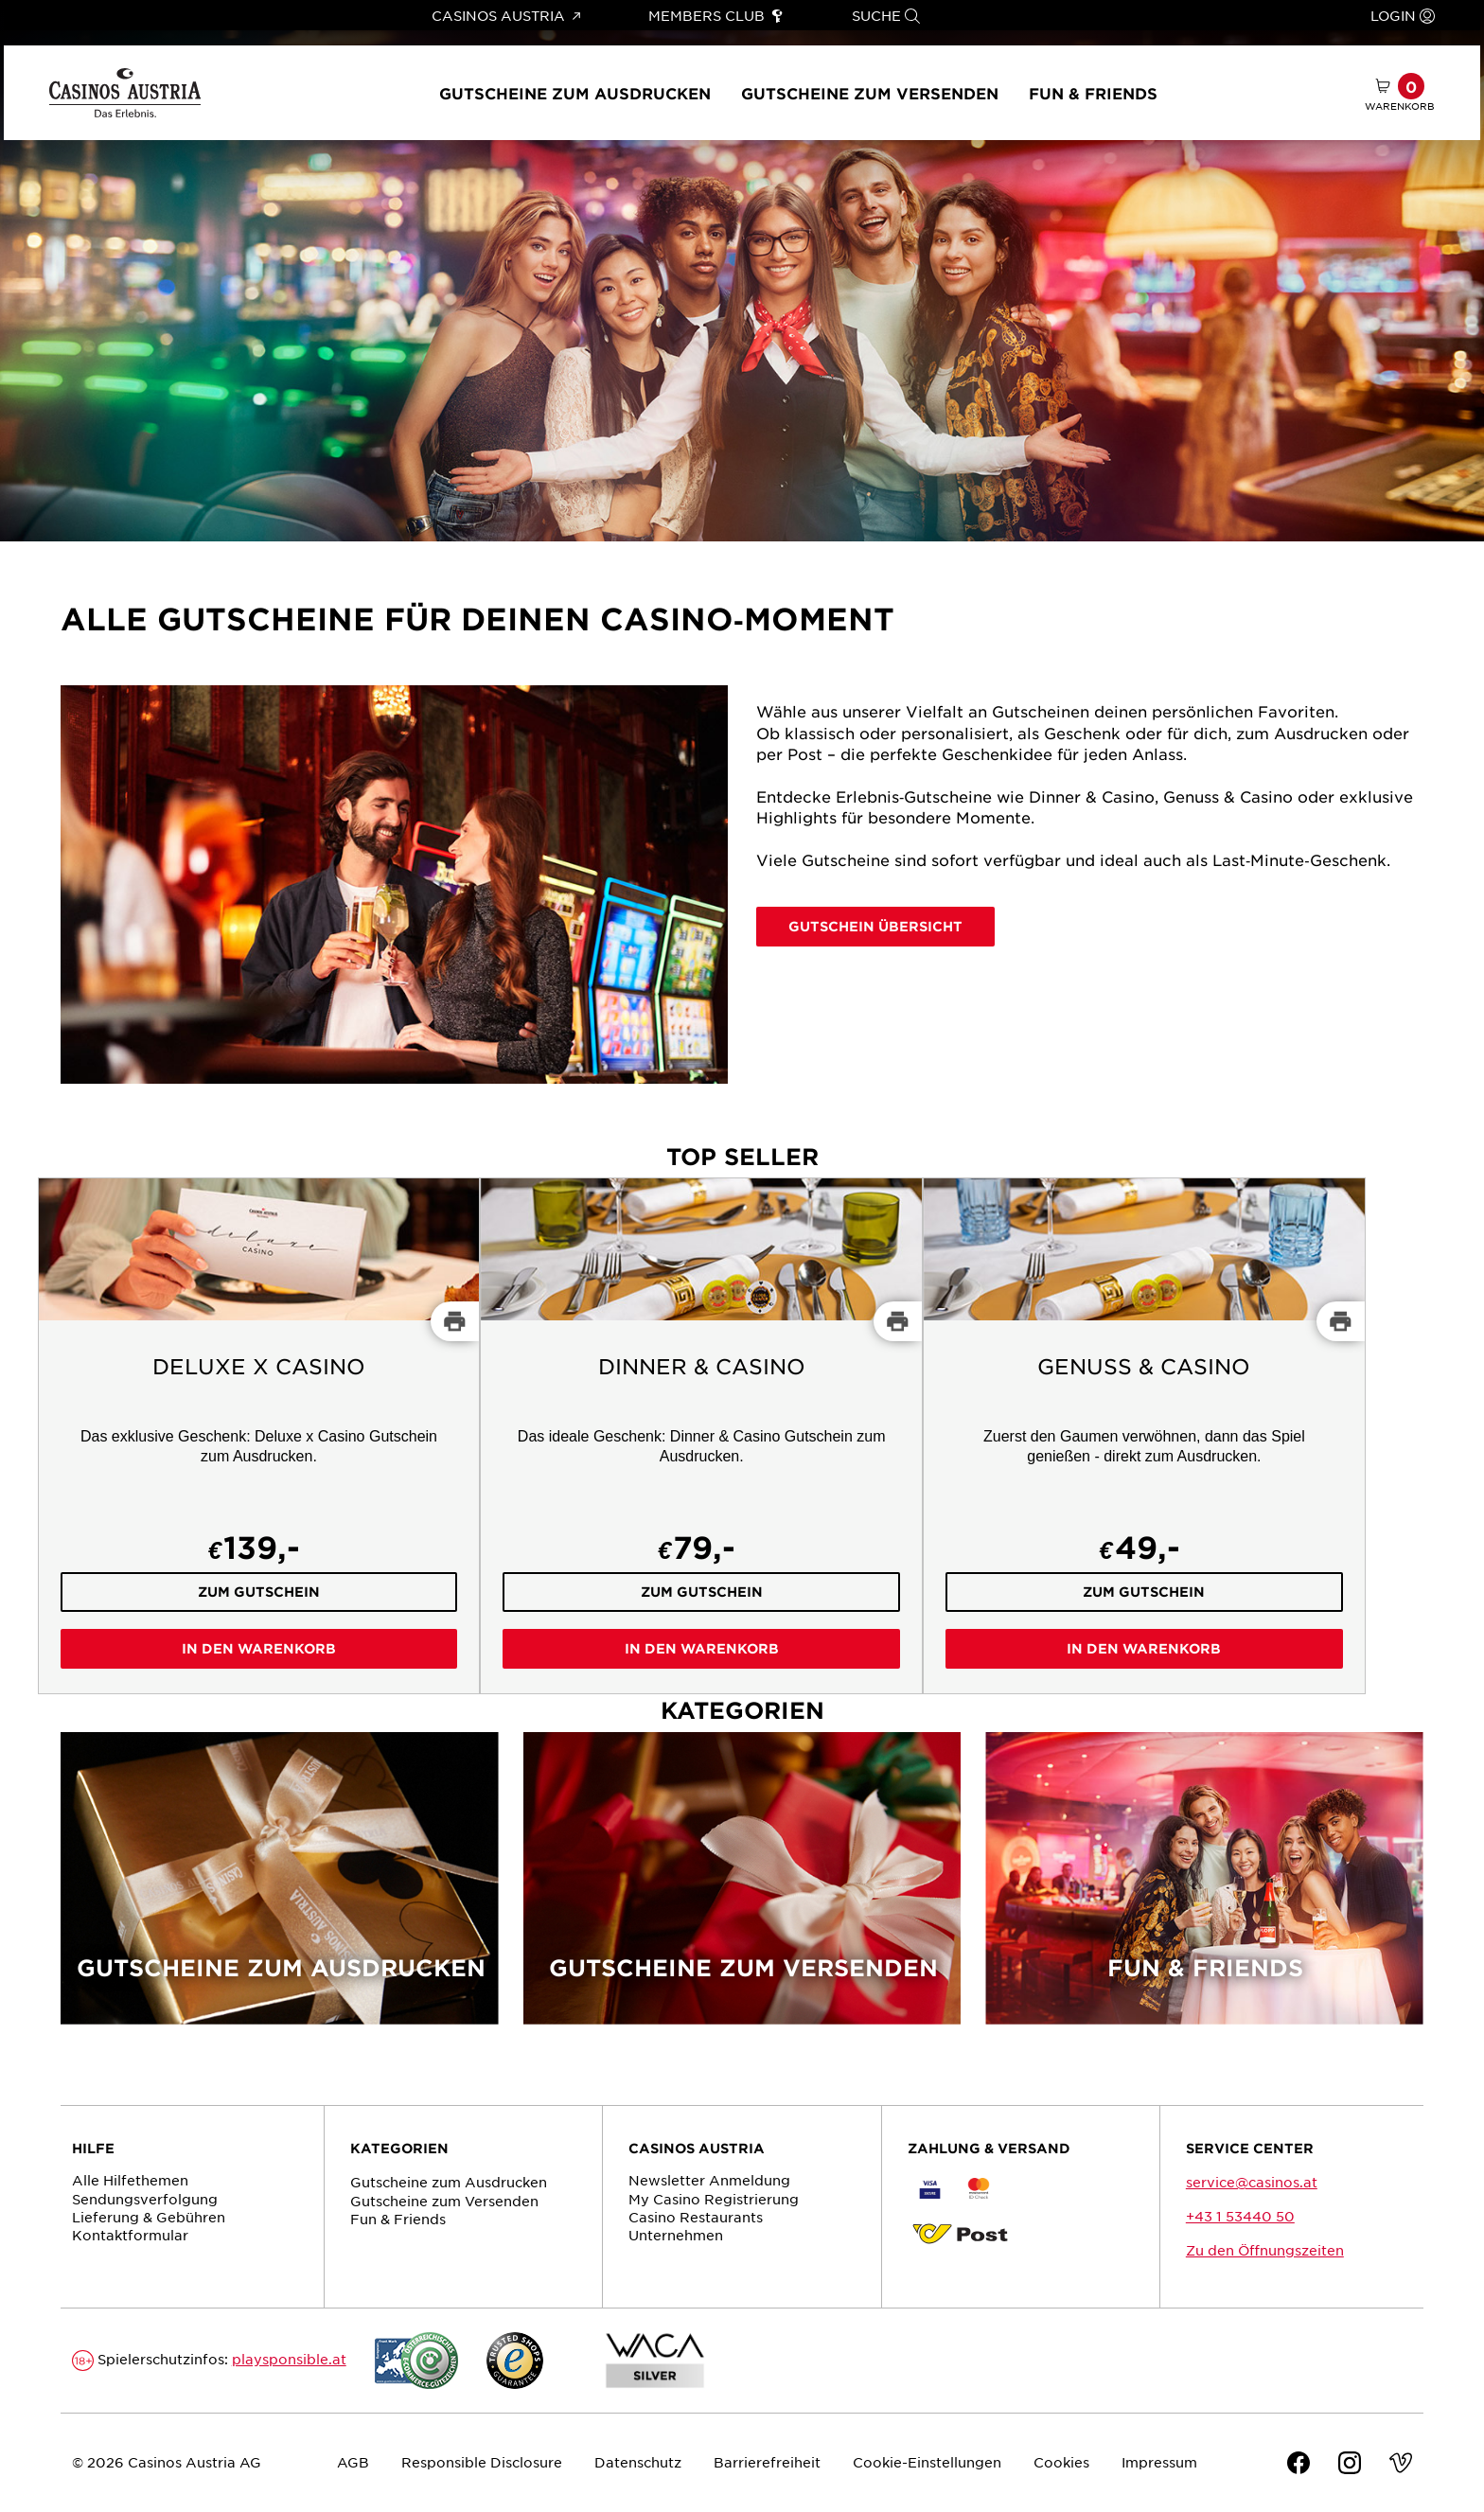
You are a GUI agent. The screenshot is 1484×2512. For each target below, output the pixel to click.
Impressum (1159, 2461)
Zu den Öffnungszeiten (1265, 2249)
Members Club (716, 15)
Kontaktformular (130, 2234)
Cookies (1061, 2461)
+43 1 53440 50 (1240, 2215)
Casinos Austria (505, 15)
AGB (353, 2461)
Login (1402, 15)
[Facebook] (1298, 2465)
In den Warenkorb (259, 1648)
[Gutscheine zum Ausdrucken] (279, 1890)
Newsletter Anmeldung (709, 2179)
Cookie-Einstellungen (927, 2461)
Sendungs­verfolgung (145, 2198)
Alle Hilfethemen (130, 2179)
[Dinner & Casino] (701, 1436)
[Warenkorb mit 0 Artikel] (1400, 93)
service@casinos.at (1251, 2181)
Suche (886, 15)
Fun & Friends (1093, 92)
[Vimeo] (1400, 2465)
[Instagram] (1349, 2465)
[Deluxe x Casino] (259, 1436)
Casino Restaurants (695, 2216)
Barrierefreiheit (767, 2461)
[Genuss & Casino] (1144, 1436)
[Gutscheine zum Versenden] (742, 1890)
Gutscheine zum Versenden (869, 92)
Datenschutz (637, 2461)
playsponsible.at (289, 2358)
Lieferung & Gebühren (148, 2216)
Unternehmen (675, 2234)
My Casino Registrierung (713, 2198)
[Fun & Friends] (1204, 1890)
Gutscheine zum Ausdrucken (575, 92)
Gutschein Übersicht (875, 926)
